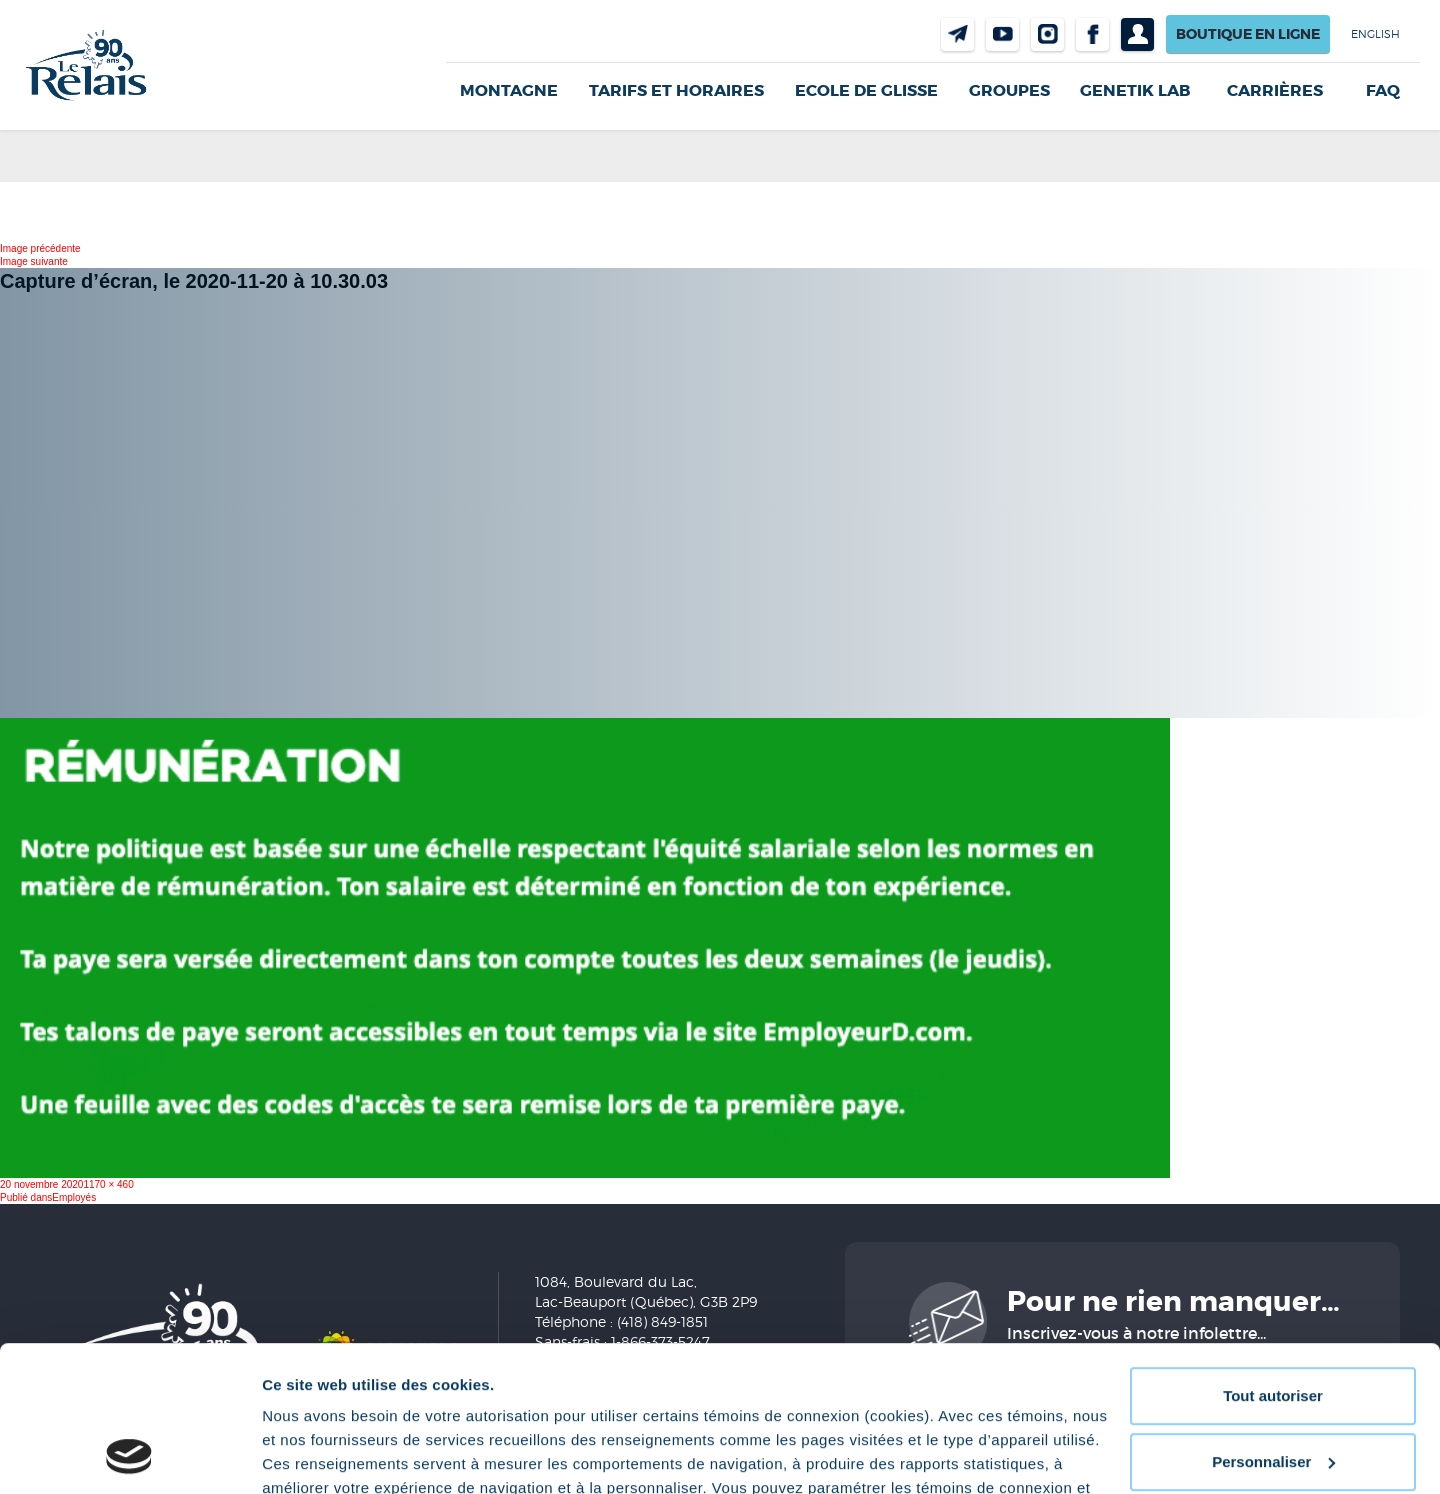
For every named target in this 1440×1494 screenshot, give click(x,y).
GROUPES (1009, 90)
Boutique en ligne (1248, 34)
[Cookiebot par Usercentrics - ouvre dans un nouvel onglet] (129, 1455)
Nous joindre (957, 34)
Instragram (1047, 34)
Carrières (1275, 91)
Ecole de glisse (866, 90)
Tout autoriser (1273, 1259)
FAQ (1383, 91)
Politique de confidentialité (476, 1399)
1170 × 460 (108, 1184)
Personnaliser (1273, 1324)
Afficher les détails (329, 1454)
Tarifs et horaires (676, 90)
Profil (1137, 34)
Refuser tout (1273, 1390)
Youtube (1002, 34)
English (1375, 34)
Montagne (509, 90)
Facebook (1092, 34)
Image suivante (34, 261)
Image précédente (40, 248)
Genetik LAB (1135, 90)
